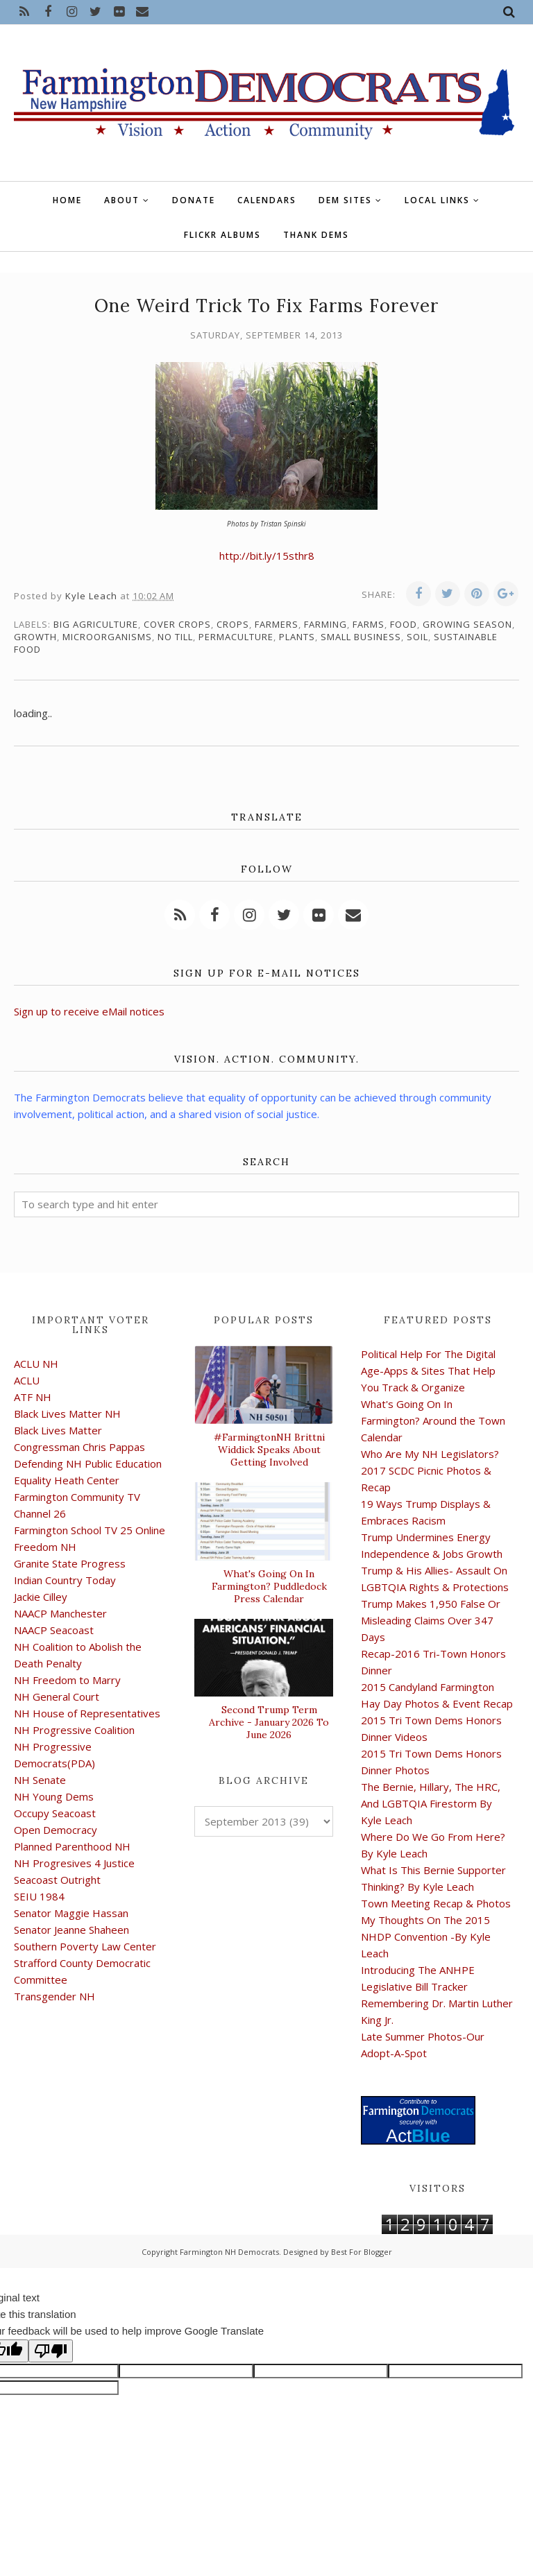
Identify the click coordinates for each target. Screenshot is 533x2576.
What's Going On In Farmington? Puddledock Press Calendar (269, 1586)
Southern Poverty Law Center (85, 1946)
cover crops (177, 624)
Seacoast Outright (57, 1880)
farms (368, 624)
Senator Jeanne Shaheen (71, 1930)
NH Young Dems (54, 1796)
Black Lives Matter (58, 1430)
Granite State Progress (70, 1563)
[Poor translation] (50, 2350)
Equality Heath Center (66, 1480)
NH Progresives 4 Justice (74, 1863)
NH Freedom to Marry (67, 1680)
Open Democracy (55, 1830)
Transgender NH (54, 1996)
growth (35, 636)
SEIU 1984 (39, 1896)
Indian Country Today (65, 1580)
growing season (467, 624)
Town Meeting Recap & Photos (436, 1903)
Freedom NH (45, 1547)
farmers (276, 624)
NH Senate (40, 1780)
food (403, 624)
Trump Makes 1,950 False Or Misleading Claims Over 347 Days (430, 1620)
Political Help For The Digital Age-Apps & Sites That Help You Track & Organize (428, 1370)
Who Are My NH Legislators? (430, 1454)
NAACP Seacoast (54, 1630)
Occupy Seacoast (55, 1813)
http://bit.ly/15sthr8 (266, 556)
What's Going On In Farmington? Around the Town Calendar (433, 1420)
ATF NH (32, 1397)
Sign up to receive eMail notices (89, 1011)
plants (297, 636)
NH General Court (56, 1696)
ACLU (27, 1380)
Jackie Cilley (40, 1597)
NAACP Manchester (60, 1613)
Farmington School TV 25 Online (89, 1530)
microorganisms (107, 636)
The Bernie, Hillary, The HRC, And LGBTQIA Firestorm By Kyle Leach (430, 1803)
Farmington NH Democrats (229, 2252)
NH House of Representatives (87, 1713)
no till (175, 636)
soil (417, 636)
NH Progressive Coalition (74, 1730)
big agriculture (95, 624)
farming (325, 624)
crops (233, 624)
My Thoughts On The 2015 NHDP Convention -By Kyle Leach (426, 1936)
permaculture (235, 636)
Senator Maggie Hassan (71, 1913)
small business (361, 636)
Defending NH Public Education (88, 1463)
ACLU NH (36, 1364)
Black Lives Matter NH (67, 1413)
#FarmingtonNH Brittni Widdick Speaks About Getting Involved (269, 1449)
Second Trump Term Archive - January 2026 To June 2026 (269, 1722)
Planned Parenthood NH (72, 1846)
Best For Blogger (361, 2252)
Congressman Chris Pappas (79, 1447)
